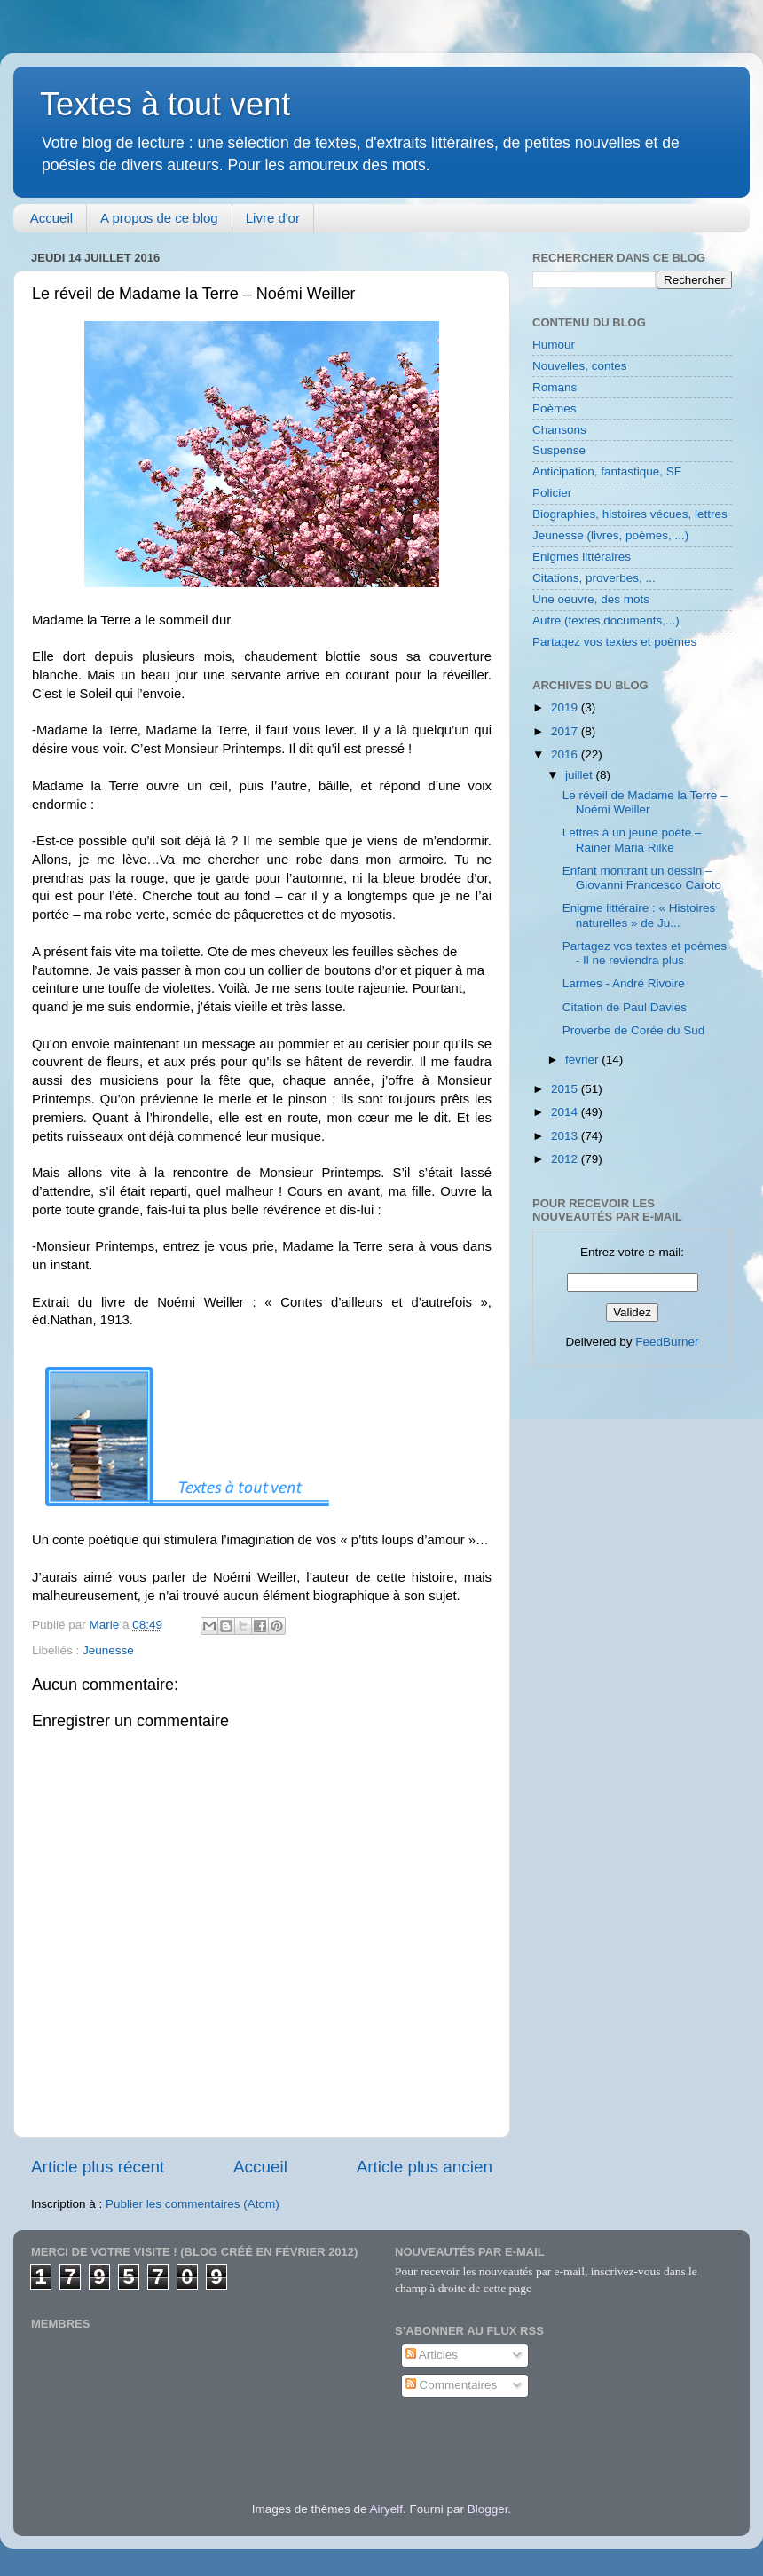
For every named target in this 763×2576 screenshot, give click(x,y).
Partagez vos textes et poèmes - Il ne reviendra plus (644, 953)
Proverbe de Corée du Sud (633, 1030)
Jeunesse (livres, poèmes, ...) (610, 535)
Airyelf (386, 2509)
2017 (566, 731)
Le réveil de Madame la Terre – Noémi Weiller (645, 802)
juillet (580, 774)
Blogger (488, 2509)
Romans (554, 387)
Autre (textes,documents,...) (606, 620)
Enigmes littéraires (581, 556)
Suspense (559, 450)
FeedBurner (666, 1341)
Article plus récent (97, 2166)
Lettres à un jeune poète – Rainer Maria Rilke (632, 839)
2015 (566, 1089)
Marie (106, 1624)
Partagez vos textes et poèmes (614, 641)
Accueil (51, 217)
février (583, 1059)
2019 (566, 707)
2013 (566, 1136)
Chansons (559, 429)
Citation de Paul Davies (624, 1007)
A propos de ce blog (159, 217)
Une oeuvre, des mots (590, 599)
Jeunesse (108, 1650)
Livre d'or (273, 217)
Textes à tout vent (165, 104)
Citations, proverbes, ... (594, 578)
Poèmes (554, 408)
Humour (553, 344)
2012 (566, 1159)
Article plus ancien (424, 2166)
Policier (551, 492)
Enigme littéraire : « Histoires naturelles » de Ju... (639, 915)
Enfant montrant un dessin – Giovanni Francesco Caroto (641, 877)
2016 (566, 754)
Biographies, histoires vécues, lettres (630, 514)
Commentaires (451, 2384)
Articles (431, 2354)
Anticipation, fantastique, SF (606, 471)
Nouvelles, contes (579, 366)
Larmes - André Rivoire (623, 983)
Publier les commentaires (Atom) (192, 2204)
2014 (566, 1112)
